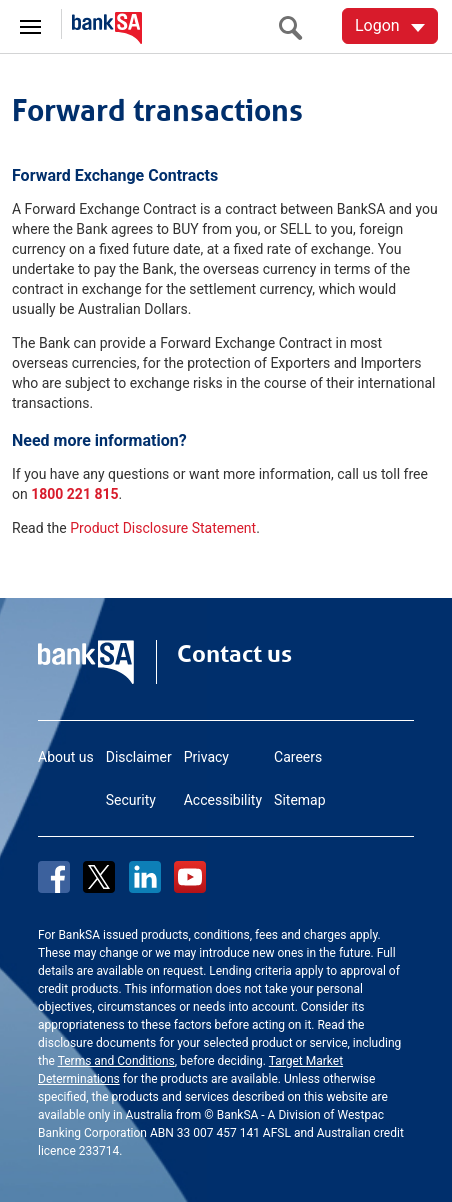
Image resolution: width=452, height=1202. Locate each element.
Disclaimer (139, 757)
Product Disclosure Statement (163, 528)
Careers (298, 757)
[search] (296, 27)
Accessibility (223, 800)
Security (131, 800)
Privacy (206, 757)
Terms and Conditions (116, 1061)
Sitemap (299, 800)
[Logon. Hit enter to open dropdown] (390, 26)
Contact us (234, 654)
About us (66, 757)
